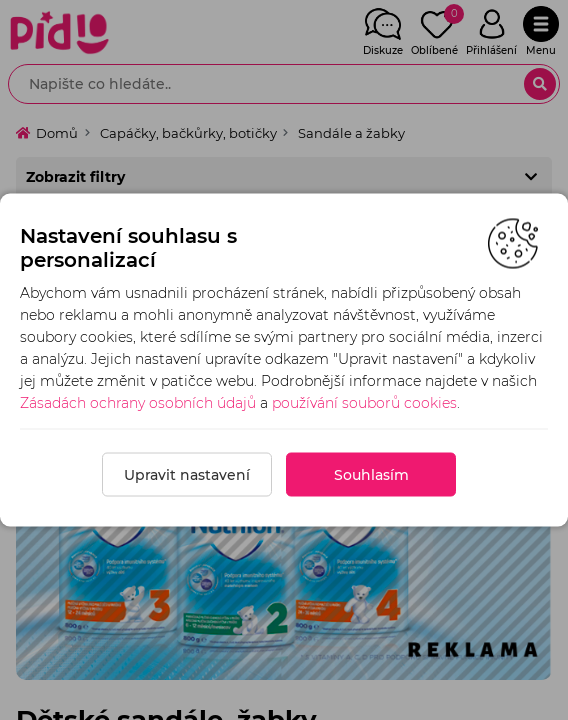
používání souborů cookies (364, 403)
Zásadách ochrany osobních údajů (138, 403)
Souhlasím (371, 475)
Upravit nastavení (187, 475)
